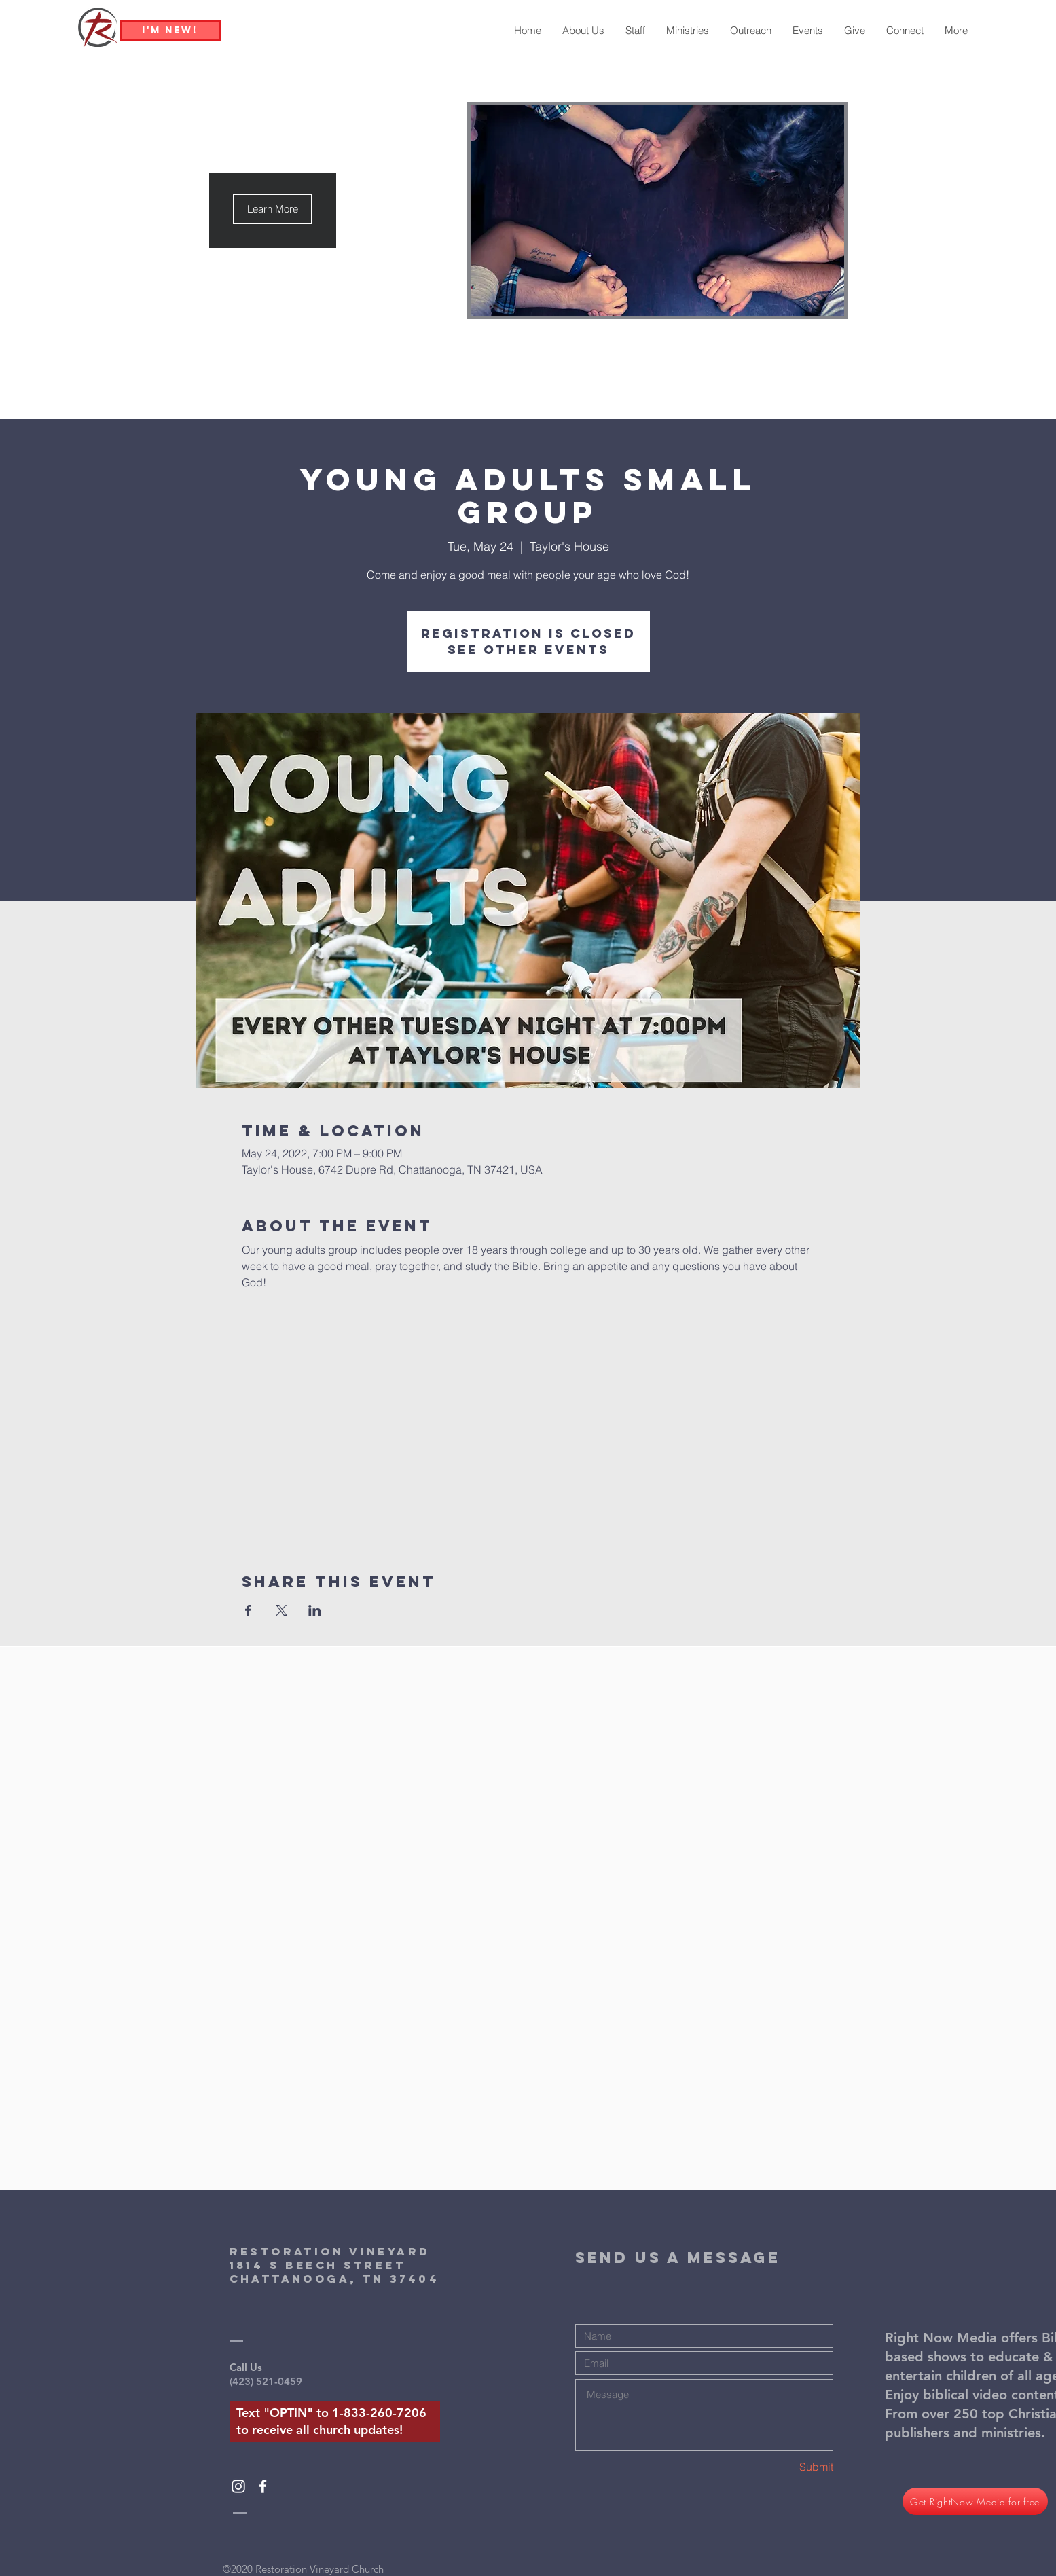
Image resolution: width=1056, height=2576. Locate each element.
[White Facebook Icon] (263, 2486)
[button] (272, 209)
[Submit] (785, 2467)
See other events (528, 649)
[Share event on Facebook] (248, 1610)
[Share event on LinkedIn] (314, 1610)
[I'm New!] (170, 30)
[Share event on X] (281, 1610)
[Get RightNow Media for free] (975, 2501)
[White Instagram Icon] (238, 2486)
